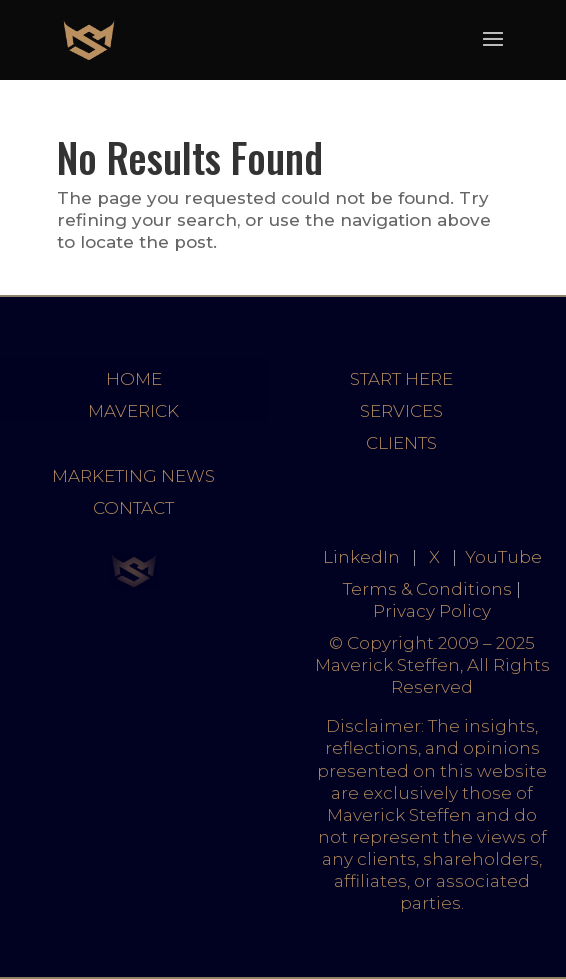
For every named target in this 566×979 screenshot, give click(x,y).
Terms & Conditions (427, 589)
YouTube (503, 557)
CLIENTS (401, 443)
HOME (134, 379)
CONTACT (133, 508)
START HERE (401, 379)
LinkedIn (361, 557)
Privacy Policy (432, 611)
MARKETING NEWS (133, 476)
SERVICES (401, 411)
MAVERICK (133, 411)
